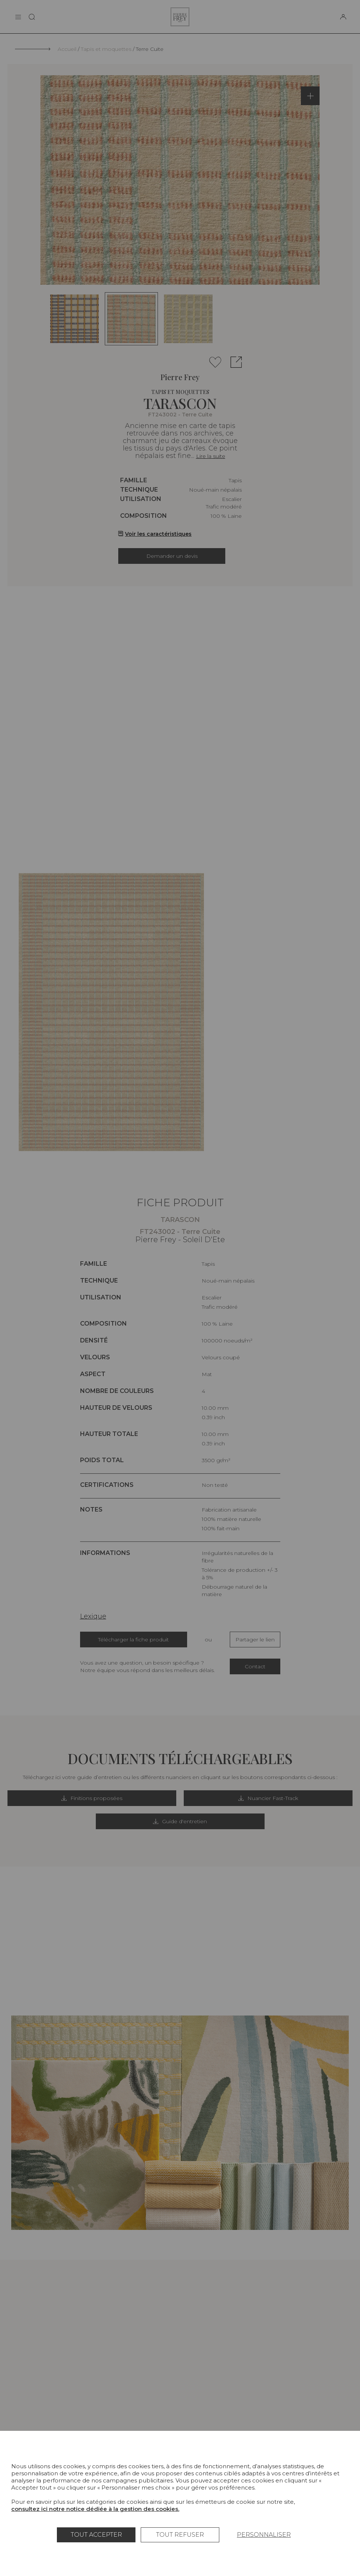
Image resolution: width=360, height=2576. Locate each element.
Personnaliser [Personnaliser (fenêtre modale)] (264, 2534)
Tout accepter (96, 2534)
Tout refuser (180, 2534)
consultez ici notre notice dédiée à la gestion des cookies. (95, 2508)
